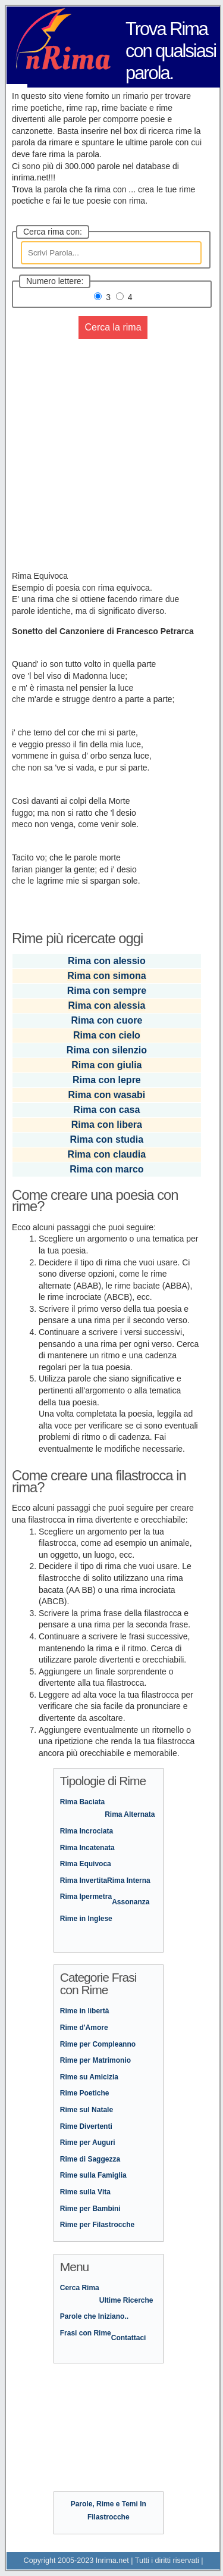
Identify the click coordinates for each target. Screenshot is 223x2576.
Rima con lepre (107, 1080)
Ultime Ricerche (126, 2300)
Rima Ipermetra (86, 1896)
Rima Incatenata (87, 1848)
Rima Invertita (83, 1880)
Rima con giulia (106, 1065)
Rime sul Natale (86, 2110)
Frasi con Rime (85, 2333)
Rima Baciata (82, 1802)
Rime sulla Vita (85, 2192)
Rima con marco (106, 1169)
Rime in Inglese (86, 1918)
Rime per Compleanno (98, 2044)
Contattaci (128, 2338)
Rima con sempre (106, 991)
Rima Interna (128, 1880)
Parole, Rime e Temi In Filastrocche (108, 2510)
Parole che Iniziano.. (94, 2316)
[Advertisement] (111, 458)
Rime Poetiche (84, 2093)
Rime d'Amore (84, 2027)
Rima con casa (106, 1110)
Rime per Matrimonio (95, 2060)
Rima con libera (106, 1124)
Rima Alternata (130, 1814)
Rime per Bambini (90, 2208)
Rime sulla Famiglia (93, 2175)
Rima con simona (106, 976)
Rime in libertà (84, 2011)
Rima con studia (107, 1139)
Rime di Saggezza (90, 2159)
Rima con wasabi (106, 1095)
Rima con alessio (107, 961)
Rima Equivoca (85, 1864)
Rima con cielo (106, 1035)
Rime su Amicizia (89, 2077)
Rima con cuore (106, 1020)
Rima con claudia (107, 1154)
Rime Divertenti (86, 2126)
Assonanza (130, 1902)
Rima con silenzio (107, 1050)
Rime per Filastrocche (97, 2225)
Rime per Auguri (87, 2142)
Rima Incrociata (86, 1831)
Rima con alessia (106, 1005)
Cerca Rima (79, 2288)
